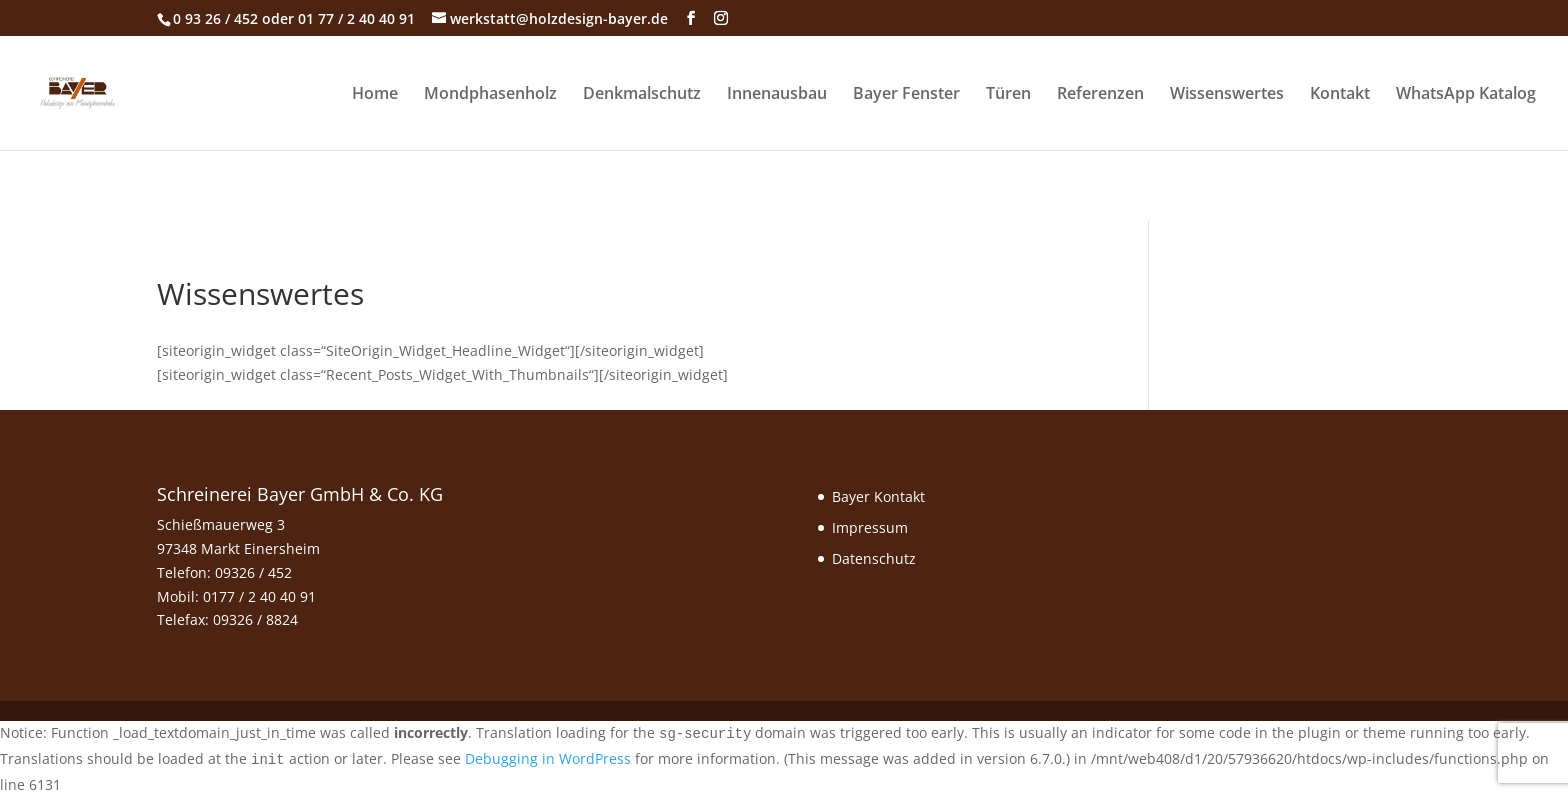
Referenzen (1100, 95)
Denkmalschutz (642, 95)
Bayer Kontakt (878, 496)
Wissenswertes (1227, 95)
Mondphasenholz (490, 95)
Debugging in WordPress (548, 758)
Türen (1008, 95)
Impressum (870, 527)
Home (375, 95)
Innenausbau (777, 95)
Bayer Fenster (906, 95)
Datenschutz (874, 558)
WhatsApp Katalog (1466, 95)
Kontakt (1340, 95)
